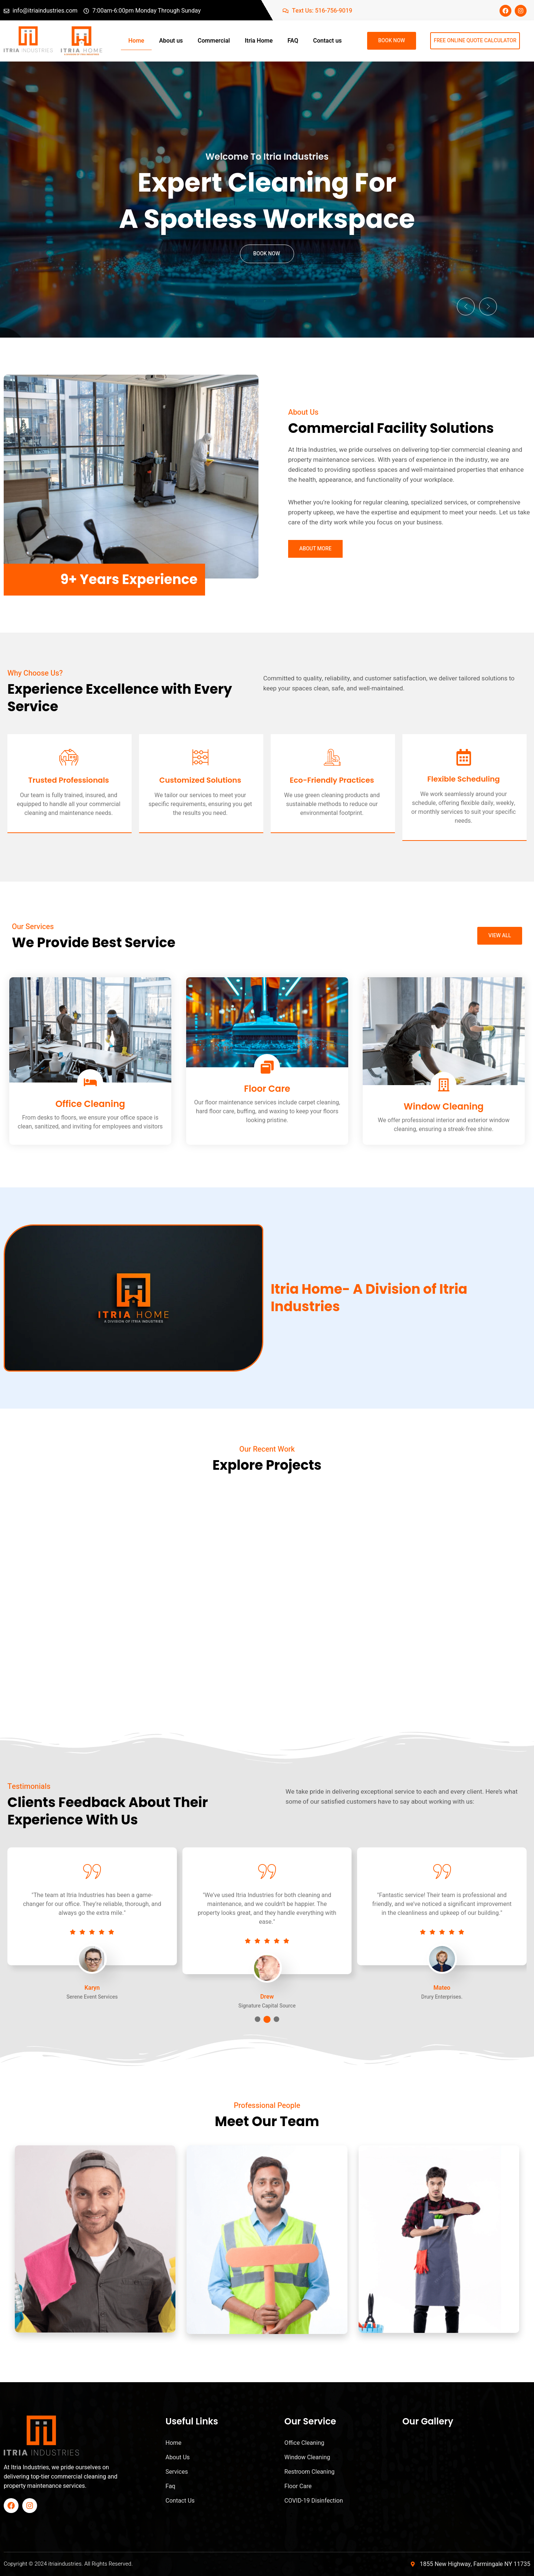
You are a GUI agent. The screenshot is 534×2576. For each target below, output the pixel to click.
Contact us (327, 40)
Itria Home (259, 40)
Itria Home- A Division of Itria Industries (369, 1298)
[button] (466, 306)
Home (136, 40)
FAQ (292, 40)
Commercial (214, 40)
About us (171, 40)
